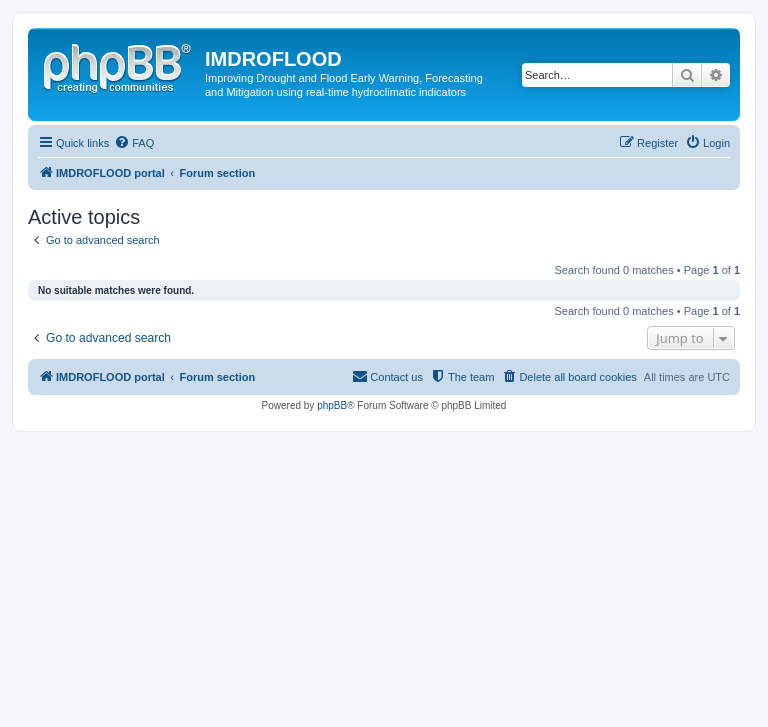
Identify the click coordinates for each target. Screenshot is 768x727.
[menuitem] (134, 143)
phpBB (332, 405)
